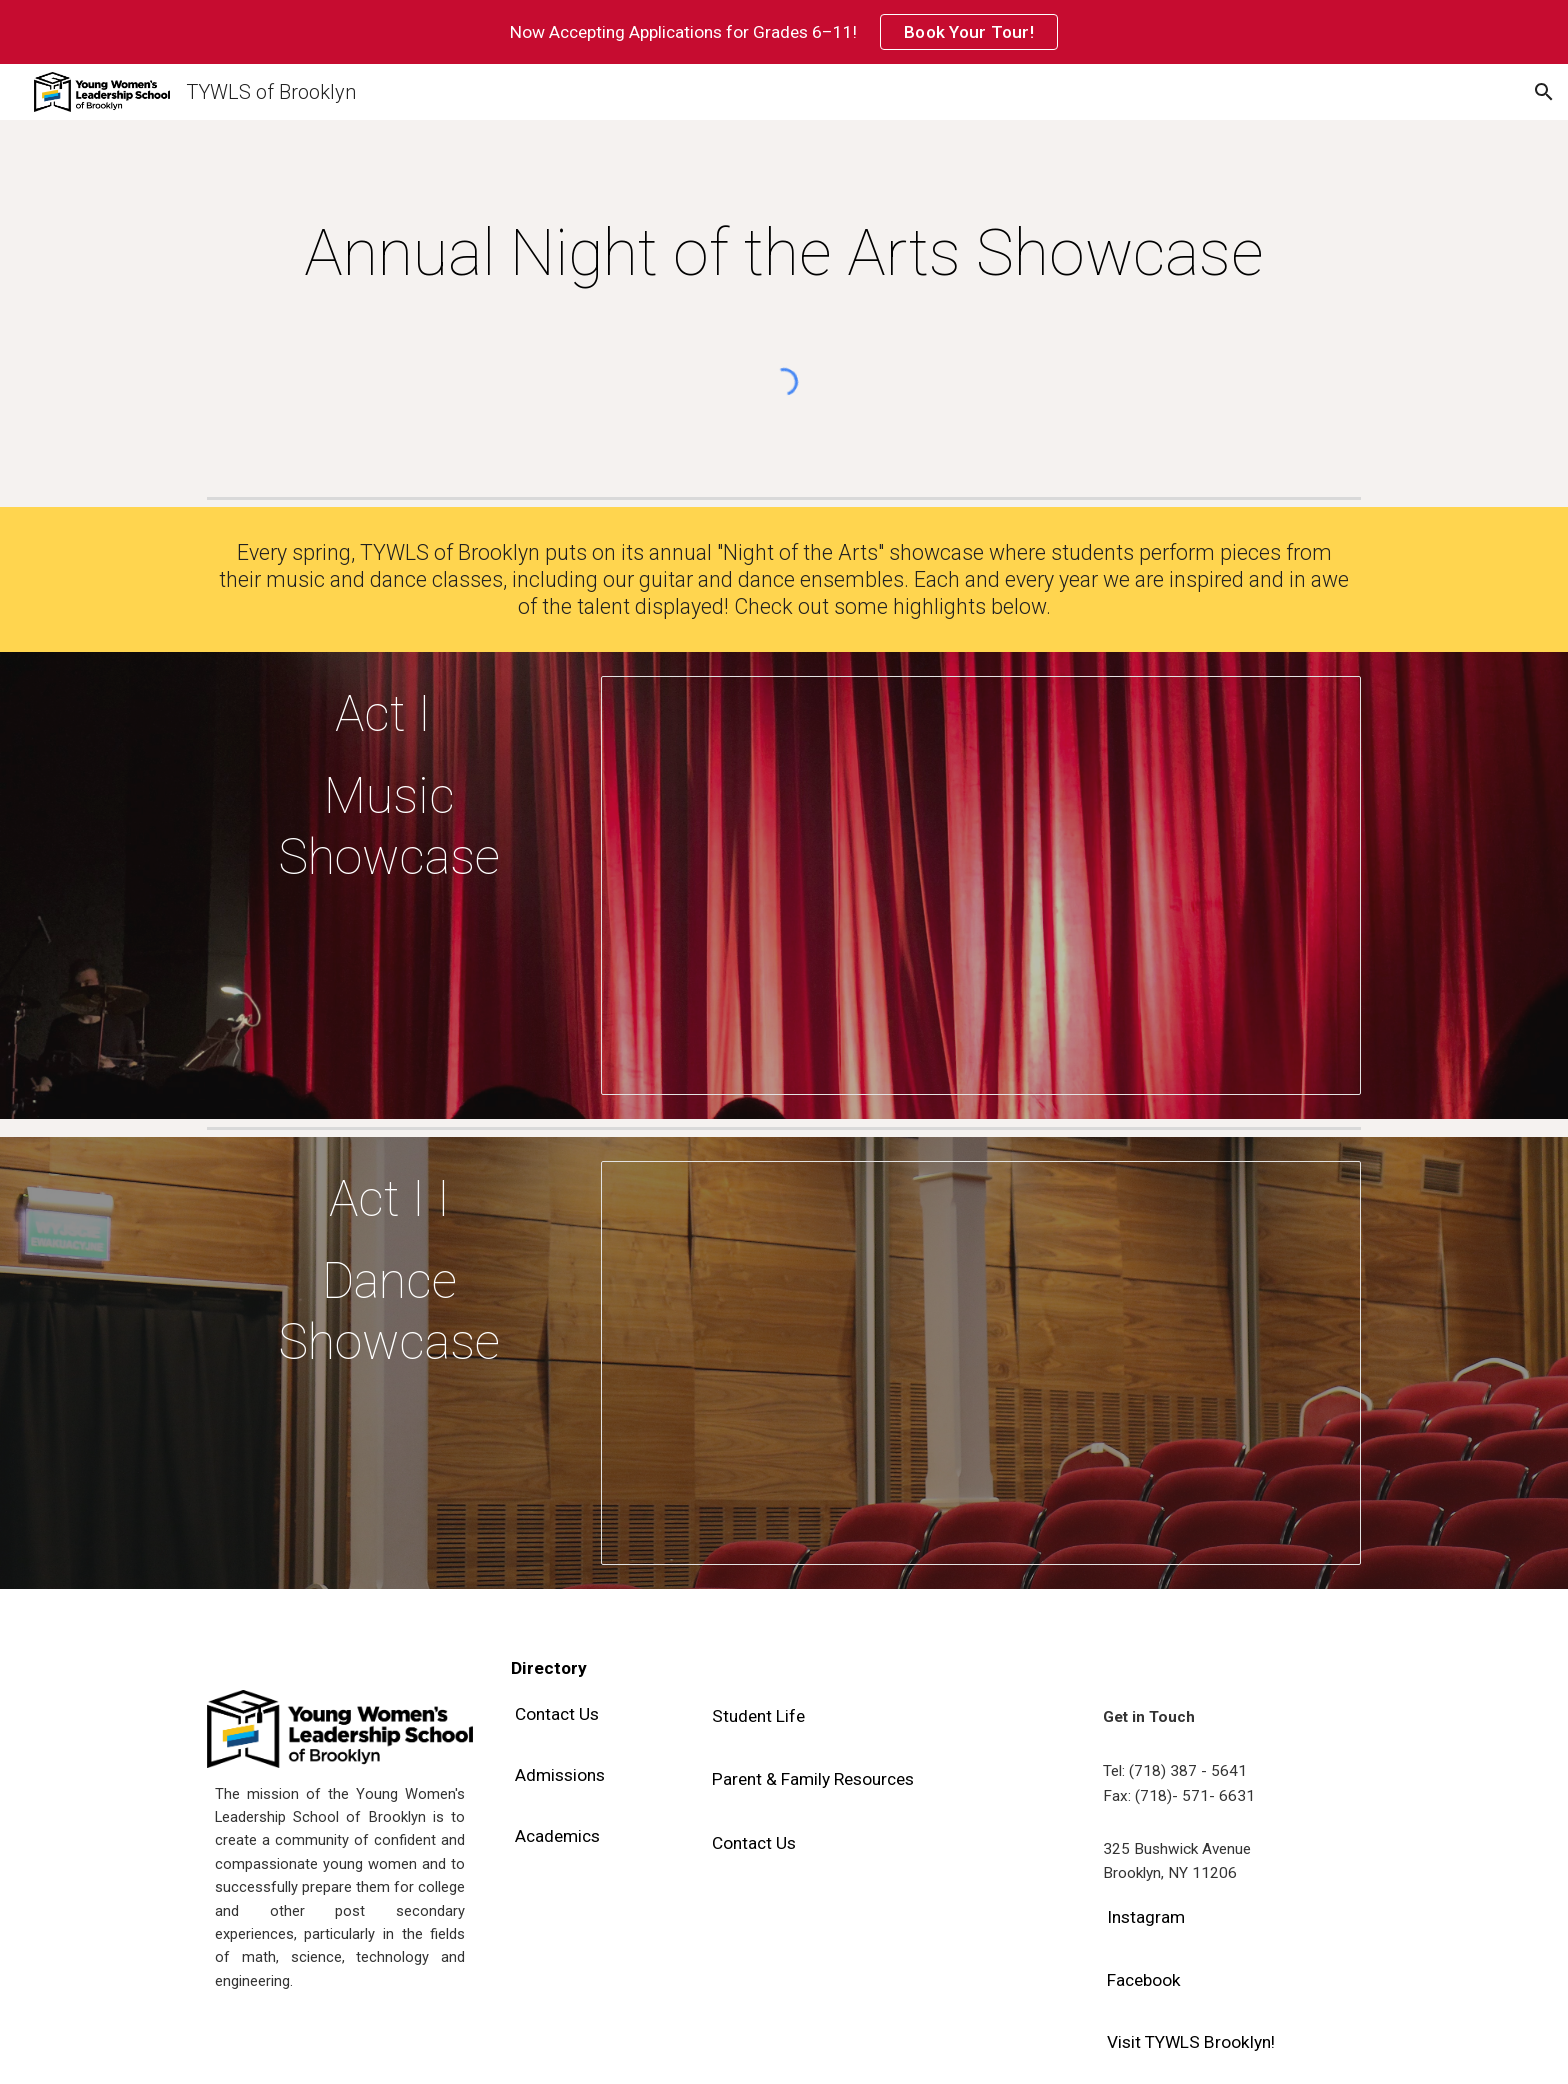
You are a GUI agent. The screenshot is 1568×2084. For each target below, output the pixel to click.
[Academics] (557, 1836)
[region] (784, 32)
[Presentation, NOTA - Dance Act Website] (981, 1363)
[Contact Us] (557, 1713)
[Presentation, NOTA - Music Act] (981, 885)
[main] (784, 254)
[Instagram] (1146, 1917)
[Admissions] (560, 1774)
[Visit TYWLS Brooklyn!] (1191, 2042)
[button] (1544, 92)
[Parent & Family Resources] (813, 1779)
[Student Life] (758, 1715)
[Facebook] (1144, 1979)
